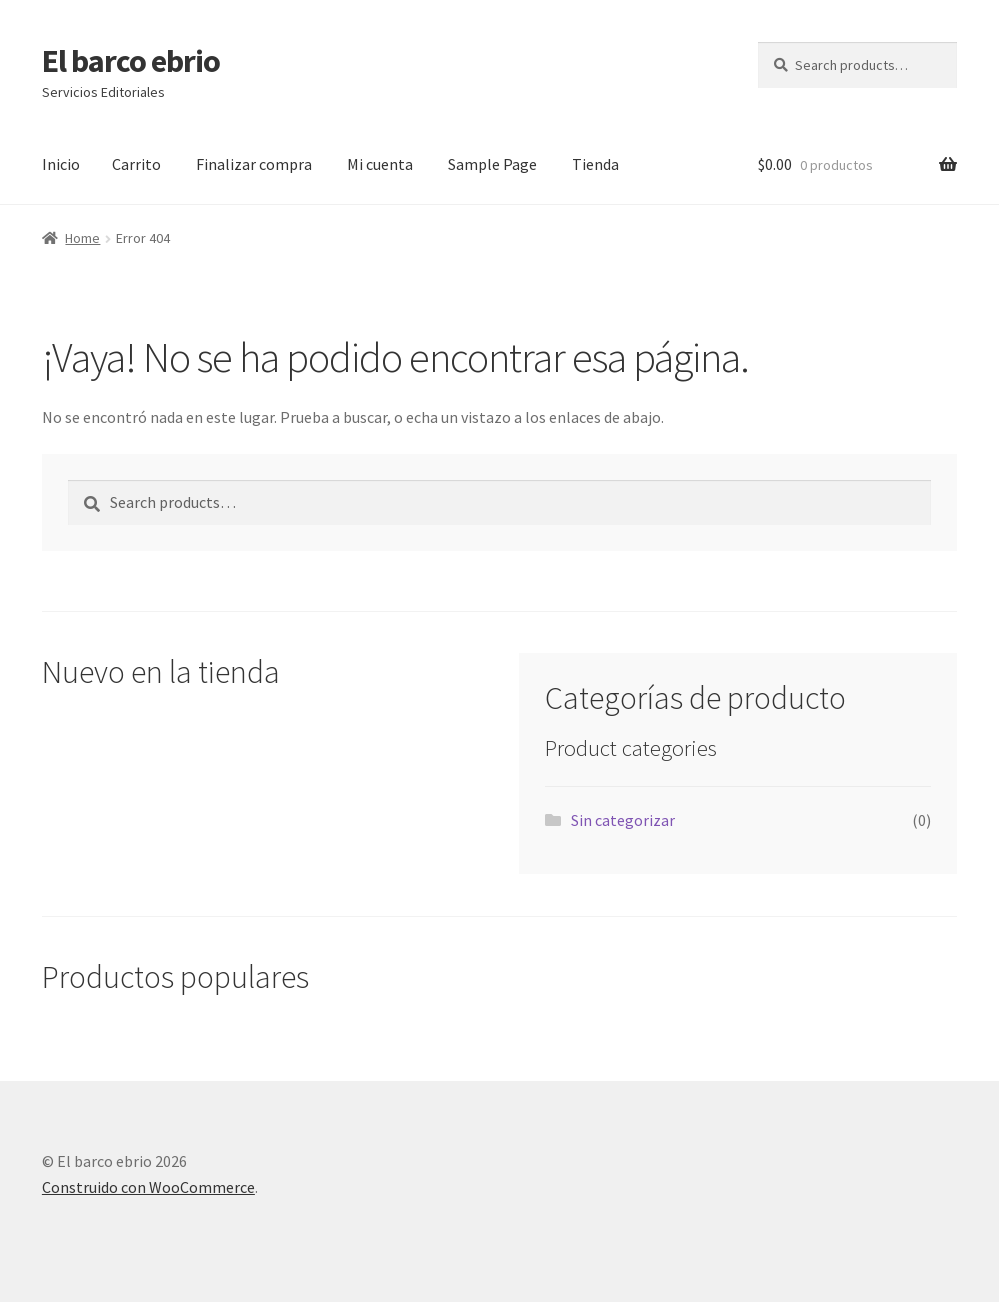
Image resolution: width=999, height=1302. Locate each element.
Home (82, 238)
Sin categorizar (623, 820)
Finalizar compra (254, 164)
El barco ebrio (131, 61)
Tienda (595, 164)
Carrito (136, 164)
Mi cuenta (380, 164)
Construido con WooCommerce (148, 1187)
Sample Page (492, 164)
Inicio (61, 164)
